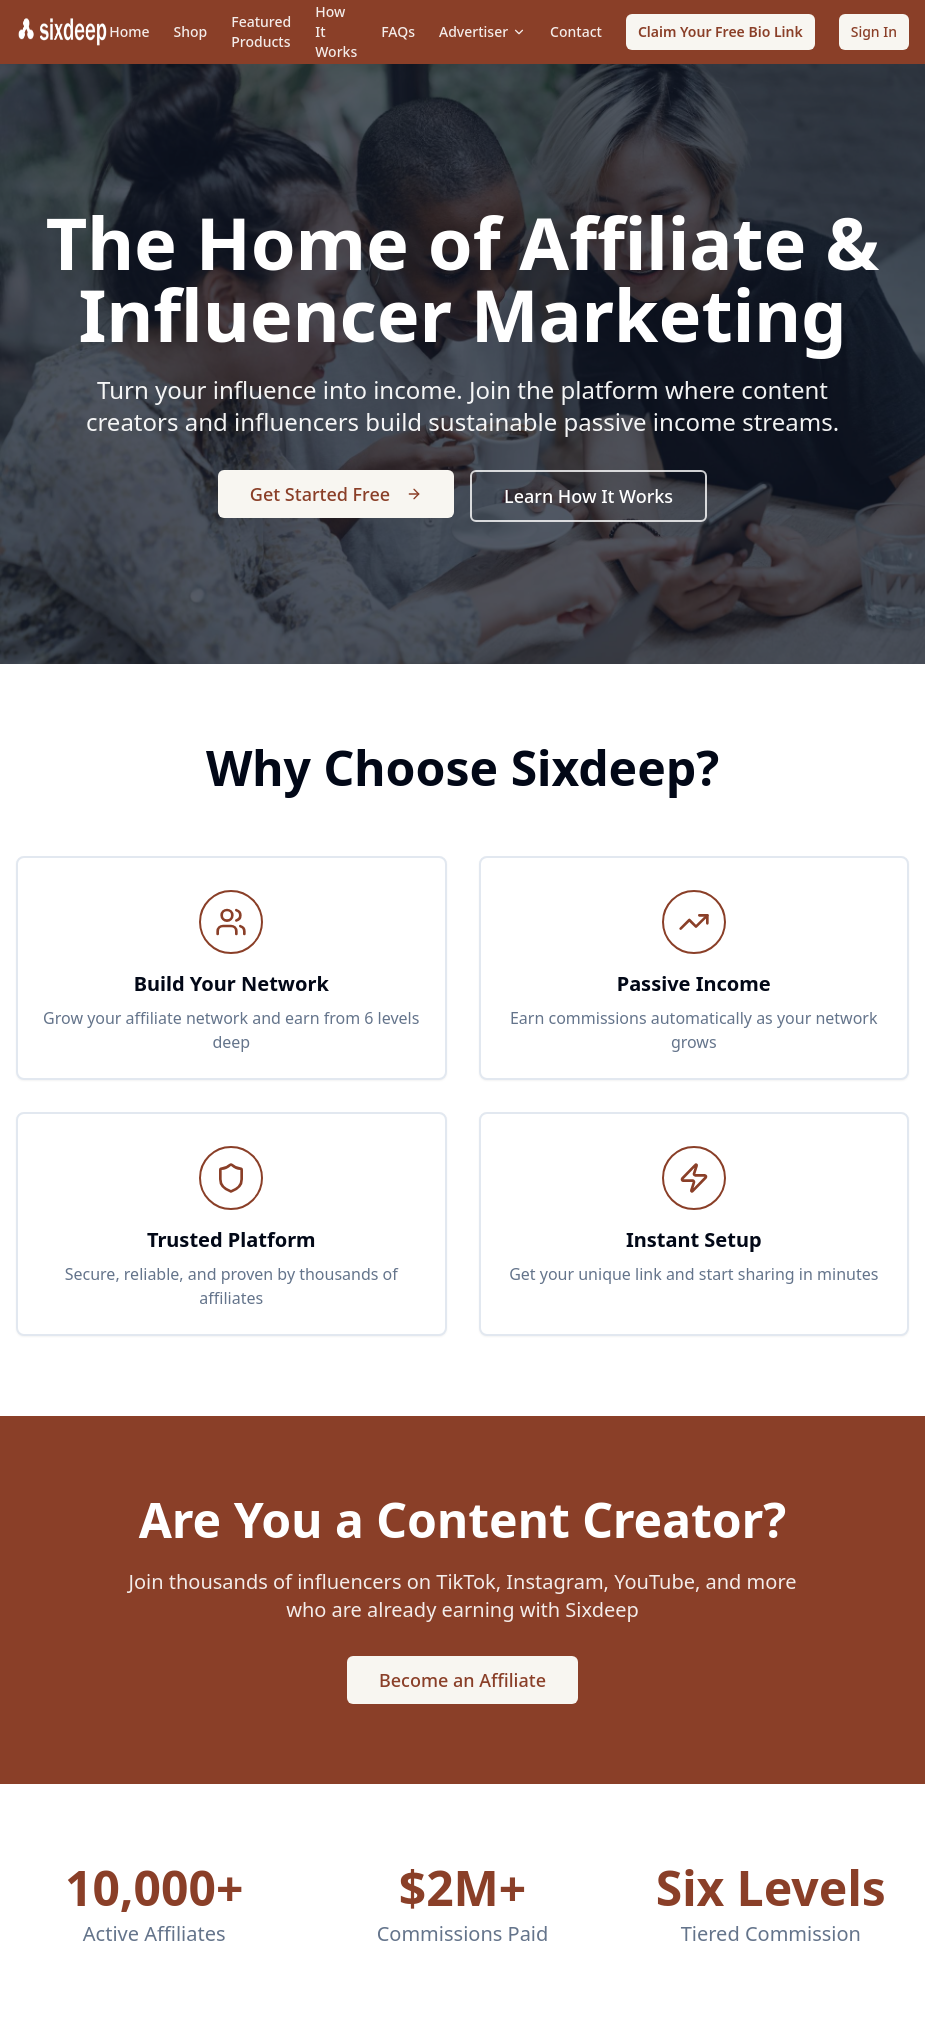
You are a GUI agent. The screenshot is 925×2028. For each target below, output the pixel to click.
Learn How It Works (588, 496)
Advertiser (482, 31)
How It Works (336, 31)
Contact (576, 31)
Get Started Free (336, 494)
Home (129, 31)
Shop (191, 31)
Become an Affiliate (462, 1680)
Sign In (874, 31)
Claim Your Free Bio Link (720, 31)
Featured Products (261, 31)
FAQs (398, 31)
